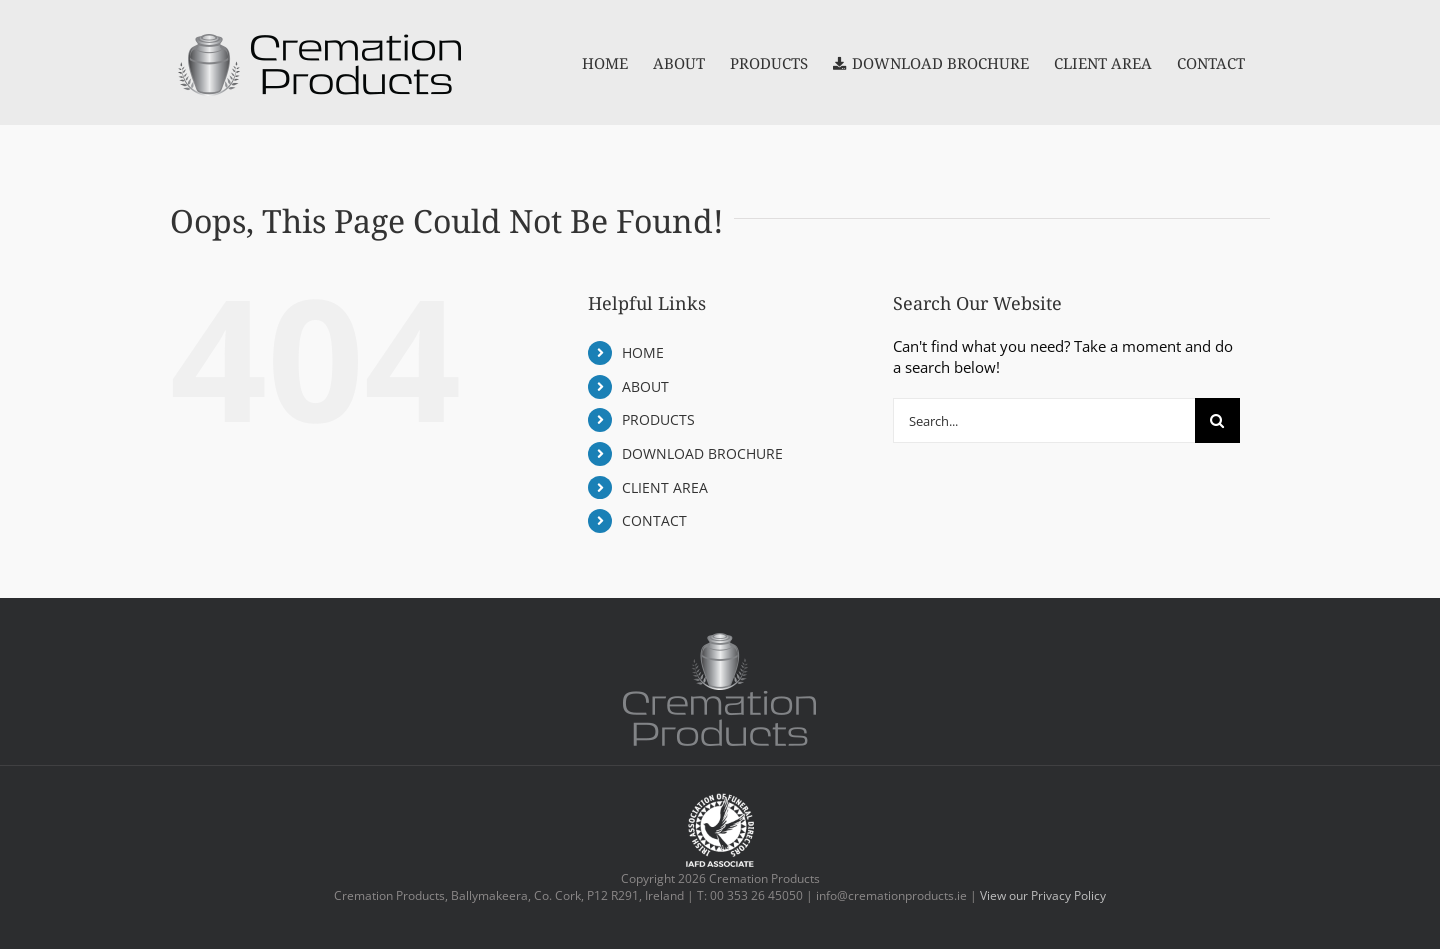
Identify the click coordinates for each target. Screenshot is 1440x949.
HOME (643, 352)
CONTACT (654, 520)
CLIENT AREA (665, 487)
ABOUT (645, 386)
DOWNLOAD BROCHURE (702, 453)
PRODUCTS (658, 419)
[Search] (1217, 420)
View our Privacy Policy (1043, 895)
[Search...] (1044, 420)
